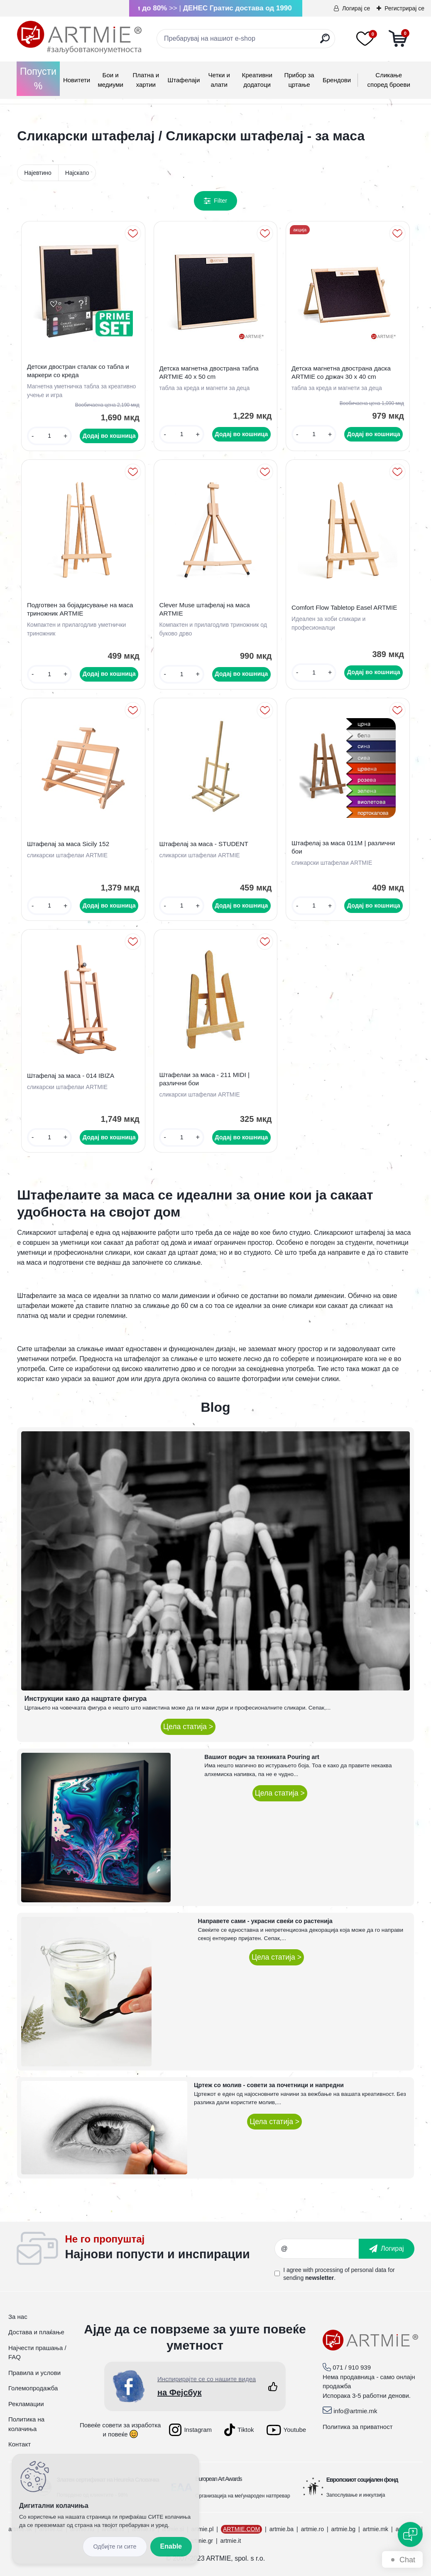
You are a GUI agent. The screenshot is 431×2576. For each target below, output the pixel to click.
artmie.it (230, 2540)
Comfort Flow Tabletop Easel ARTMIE (344, 607)
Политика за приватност (358, 2426)
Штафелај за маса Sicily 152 (68, 843)
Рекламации (26, 2403)
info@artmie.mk (355, 2410)
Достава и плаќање (36, 2332)
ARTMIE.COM (241, 2529)
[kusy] (49, 436)
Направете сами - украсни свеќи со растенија (265, 1921)
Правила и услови (34, 2372)
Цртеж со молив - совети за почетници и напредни (269, 2085)
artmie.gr (201, 2540)
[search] (325, 42)
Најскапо (77, 172)
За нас (17, 2316)
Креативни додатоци (257, 79)
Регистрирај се (404, 8)
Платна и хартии (146, 79)
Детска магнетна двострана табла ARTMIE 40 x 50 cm (208, 372)
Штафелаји (184, 79)
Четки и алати (219, 79)
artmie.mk (375, 2529)
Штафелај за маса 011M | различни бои (343, 847)
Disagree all (115, 2547)
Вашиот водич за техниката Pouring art (261, 1757)
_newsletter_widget (169, 2249)
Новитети (76, 79)
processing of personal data (350, 2270)
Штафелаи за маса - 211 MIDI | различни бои (204, 1079)
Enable (171, 2546)
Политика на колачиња (26, 2424)
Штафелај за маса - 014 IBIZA (70, 1075)
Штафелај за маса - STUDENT (203, 843)
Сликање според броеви (388, 79)
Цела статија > (188, 1726)
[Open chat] (410, 2534)
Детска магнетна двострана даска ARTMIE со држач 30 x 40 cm (341, 372)
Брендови (337, 79)
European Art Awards (218, 2478)
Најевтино (37, 172)
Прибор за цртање (299, 79)
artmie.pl (202, 2529)
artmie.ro (312, 2529)
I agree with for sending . (339, 2274)
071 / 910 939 (352, 2367)
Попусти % (38, 78)
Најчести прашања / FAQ (37, 2352)
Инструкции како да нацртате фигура (85, 1698)
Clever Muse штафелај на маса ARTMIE (204, 609)
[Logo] (79, 37)
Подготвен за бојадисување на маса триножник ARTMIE (80, 609)
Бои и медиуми (110, 79)
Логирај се (356, 8)
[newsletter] (386, 2248)
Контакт (19, 2444)
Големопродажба (33, 2388)
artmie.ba (281, 2529)
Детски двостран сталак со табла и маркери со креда (78, 370)
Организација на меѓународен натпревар (242, 2496)
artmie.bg (343, 2529)
